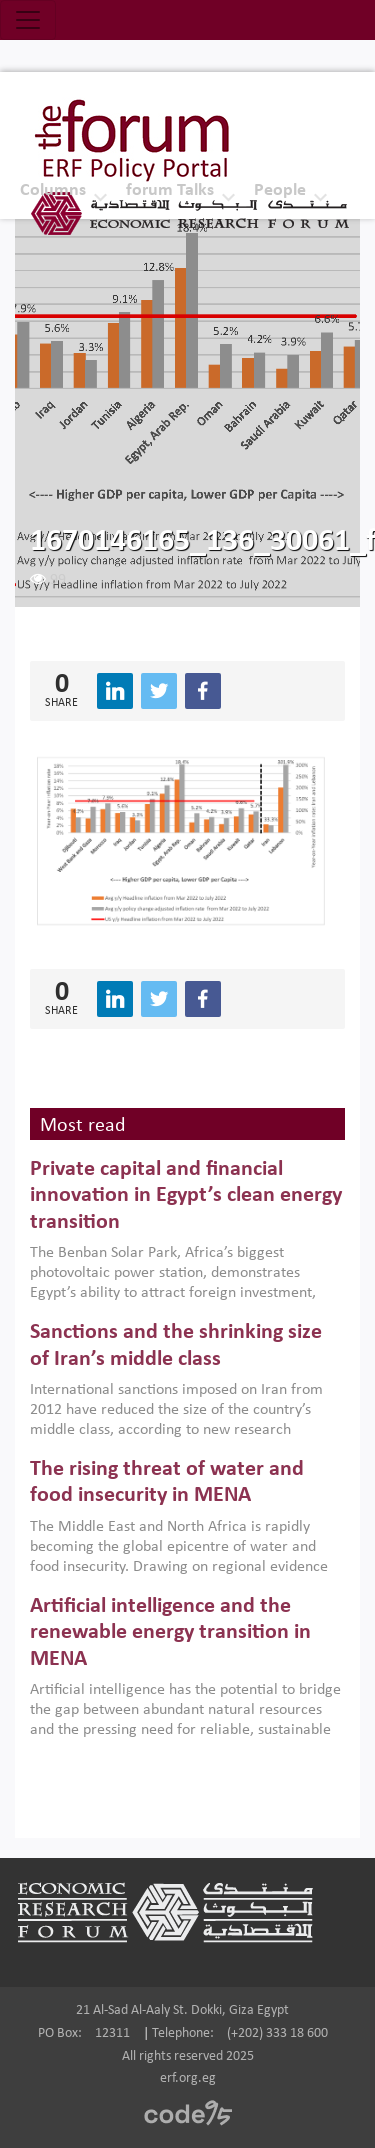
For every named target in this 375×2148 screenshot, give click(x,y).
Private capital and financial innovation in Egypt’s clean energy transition (186, 1196)
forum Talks (170, 190)
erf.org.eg (188, 2078)
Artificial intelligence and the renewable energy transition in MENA (170, 1633)
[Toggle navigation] (28, 20)
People (280, 190)
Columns (53, 190)
